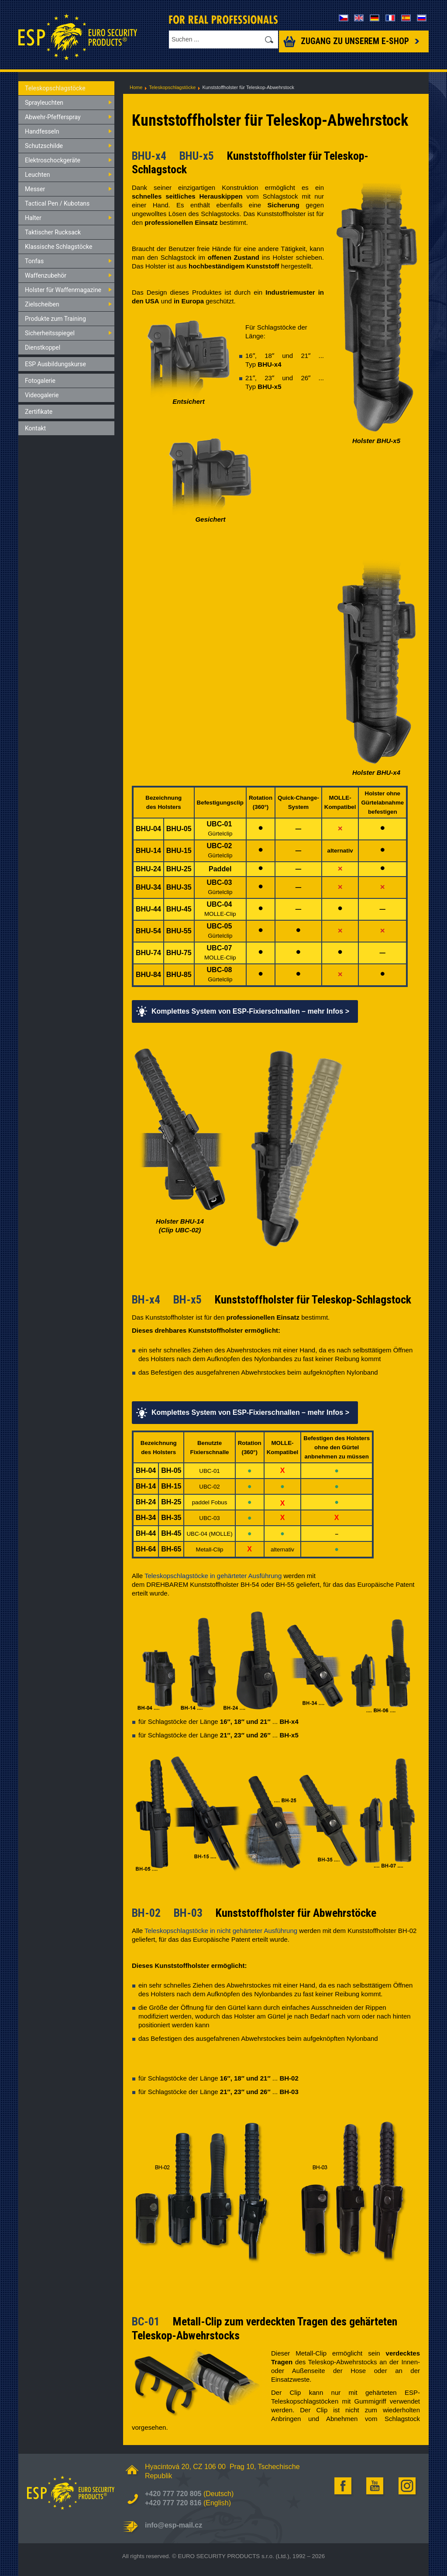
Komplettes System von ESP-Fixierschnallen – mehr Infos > (250, 1011)
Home (136, 87)
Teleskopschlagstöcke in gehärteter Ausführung (213, 1575)
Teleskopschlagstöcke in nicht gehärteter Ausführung (220, 1930)
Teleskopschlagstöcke (172, 87)
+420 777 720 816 (173, 2503)
